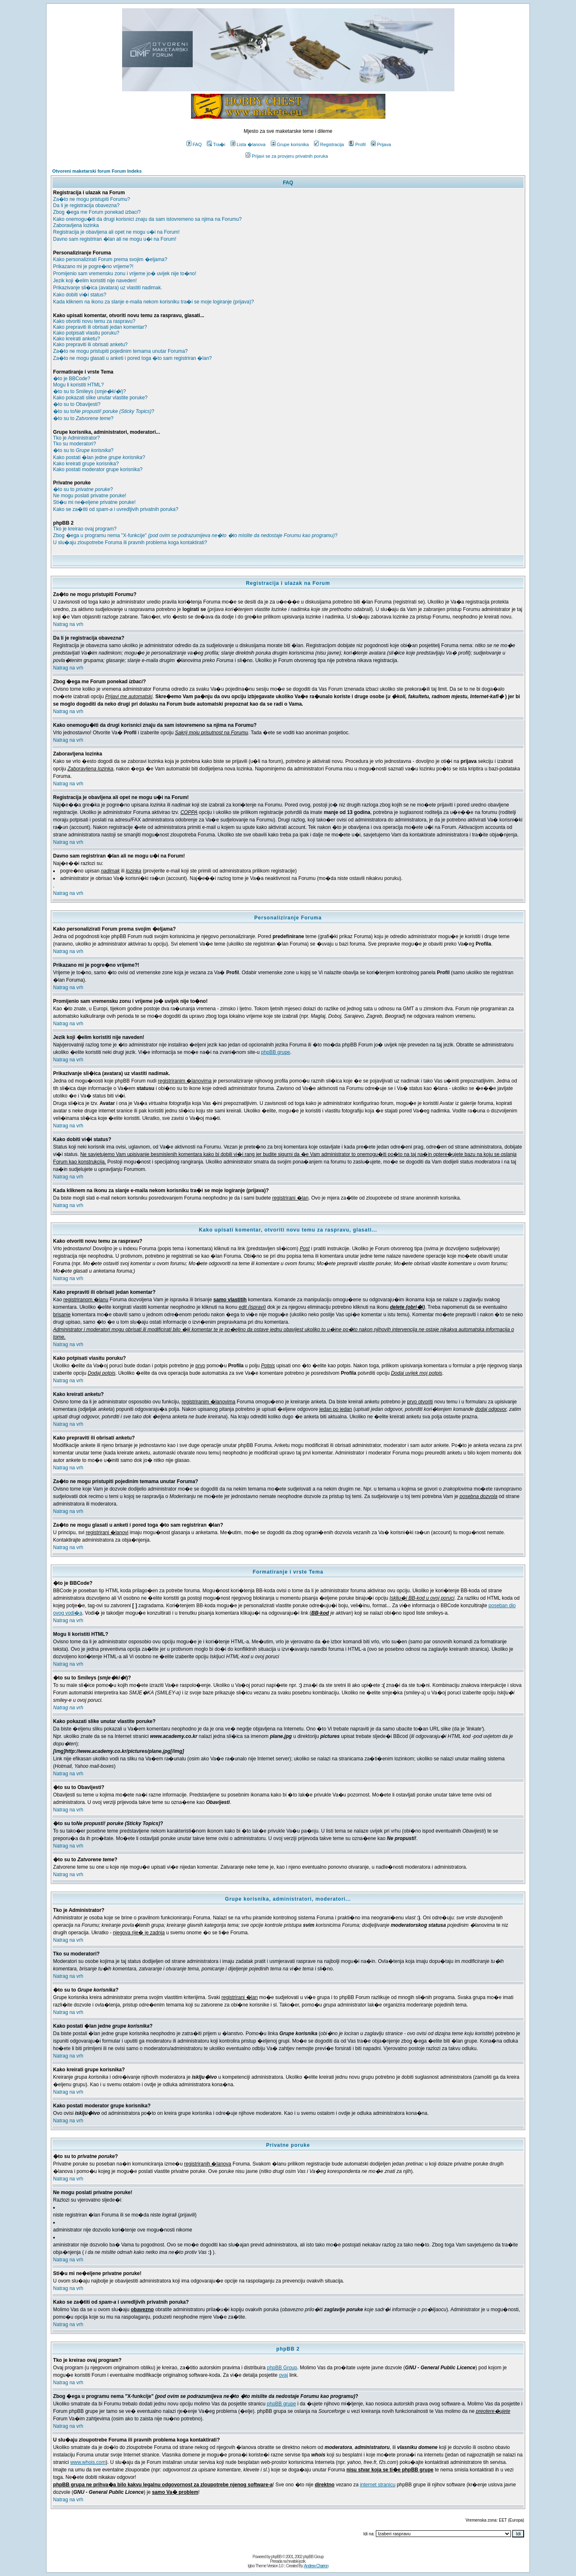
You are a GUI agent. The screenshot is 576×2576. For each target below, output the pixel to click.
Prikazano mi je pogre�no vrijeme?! (93, 266)
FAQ (194, 144)
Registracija (329, 144)
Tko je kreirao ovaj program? (85, 529)
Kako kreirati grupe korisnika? (86, 464)
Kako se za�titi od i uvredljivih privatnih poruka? (116, 509)
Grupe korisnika (290, 144)
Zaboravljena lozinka (76, 225)
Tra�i (216, 144)
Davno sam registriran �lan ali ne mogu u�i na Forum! (114, 239)
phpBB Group (282, 2368)
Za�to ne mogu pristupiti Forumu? (91, 199)
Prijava (381, 144)
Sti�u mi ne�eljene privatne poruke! (94, 502)
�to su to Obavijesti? (76, 404)
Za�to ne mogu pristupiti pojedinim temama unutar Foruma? (120, 351)
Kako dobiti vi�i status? (79, 295)
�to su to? (103, 411)
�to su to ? (83, 418)
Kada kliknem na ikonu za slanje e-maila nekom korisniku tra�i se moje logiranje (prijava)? (153, 302)
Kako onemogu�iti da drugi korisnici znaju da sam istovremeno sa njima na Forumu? (147, 219)
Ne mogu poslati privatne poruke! (89, 496)
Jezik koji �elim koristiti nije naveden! (95, 281)
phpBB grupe (275, 1052)
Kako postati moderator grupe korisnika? (97, 469)
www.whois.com (87, 2462)
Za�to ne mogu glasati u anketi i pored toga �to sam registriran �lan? (132, 358)
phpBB (276, 2556)
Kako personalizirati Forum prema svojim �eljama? (110, 259)
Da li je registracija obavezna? (86, 205)
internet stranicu (377, 2485)
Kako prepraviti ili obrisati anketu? (90, 344)
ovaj (283, 2375)
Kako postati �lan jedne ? (99, 457)
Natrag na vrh (68, 624)
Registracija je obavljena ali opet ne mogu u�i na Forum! (116, 232)
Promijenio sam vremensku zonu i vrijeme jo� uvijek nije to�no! (124, 273)
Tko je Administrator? (76, 438)
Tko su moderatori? (74, 444)
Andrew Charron (316, 2566)
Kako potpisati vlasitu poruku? (86, 333)
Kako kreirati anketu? (76, 339)
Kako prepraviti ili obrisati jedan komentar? (100, 327)
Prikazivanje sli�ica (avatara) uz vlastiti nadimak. (107, 288)
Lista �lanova (248, 144)
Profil (357, 144)
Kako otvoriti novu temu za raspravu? (94, 321)
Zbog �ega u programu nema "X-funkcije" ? (195, 535)
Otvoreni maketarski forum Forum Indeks (97, 171)
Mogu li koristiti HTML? (78, 385)
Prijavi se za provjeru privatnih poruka (286, 156)
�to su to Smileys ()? (89, 391)
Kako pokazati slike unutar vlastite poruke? (100, 398)
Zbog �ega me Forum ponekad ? (97, 212)
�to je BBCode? (71, 378)
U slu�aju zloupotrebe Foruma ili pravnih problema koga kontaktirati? (130, 542)
